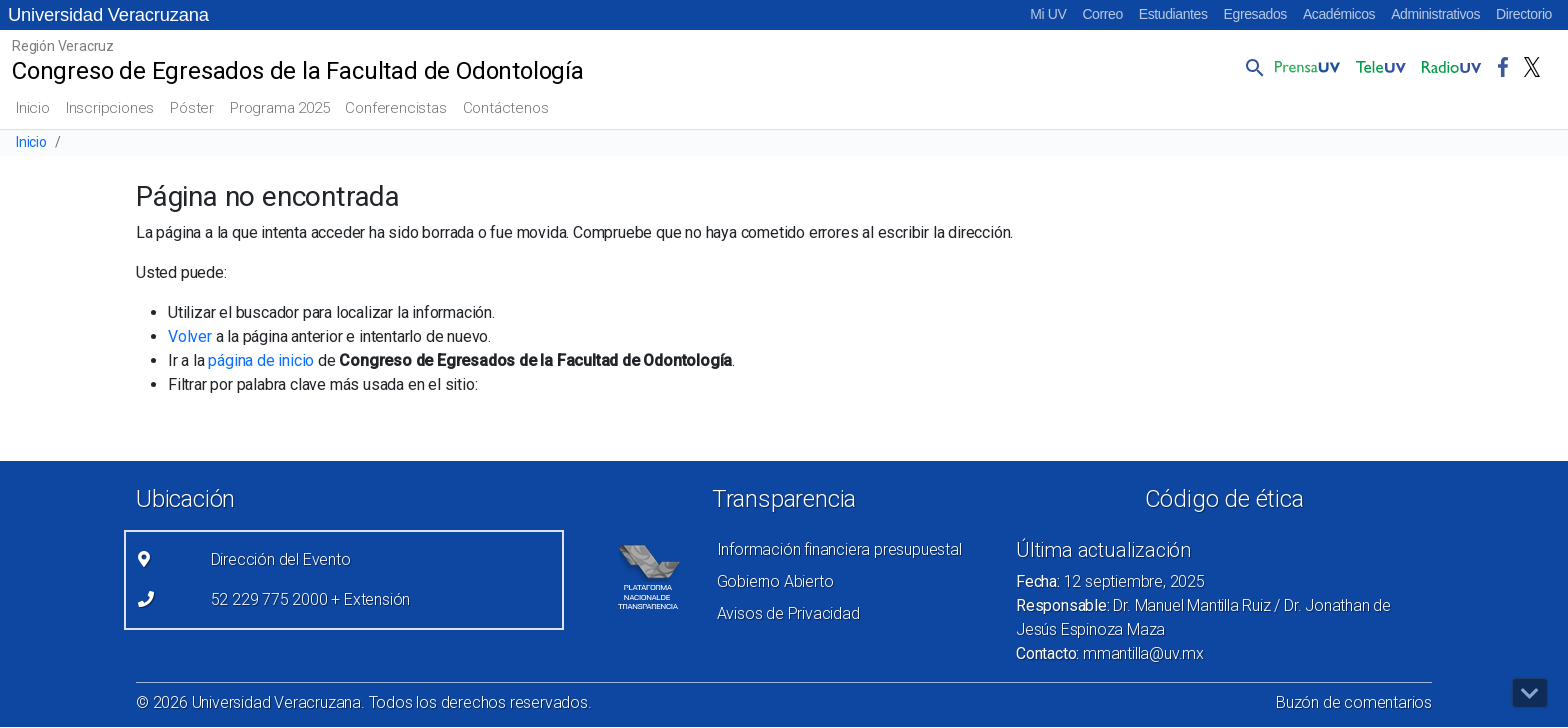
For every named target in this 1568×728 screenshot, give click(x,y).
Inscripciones (110, 108)
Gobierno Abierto (775, 581)
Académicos (1339, 14)
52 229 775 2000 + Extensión (311, 599)
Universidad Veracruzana (108, 14)
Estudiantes (1173, 14)
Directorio (1524, 14)
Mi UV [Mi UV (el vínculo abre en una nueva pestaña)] (1048, 14)
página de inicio (261, 360)
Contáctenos (506, 108)
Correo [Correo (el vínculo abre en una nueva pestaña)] (1102, 14)
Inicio (33, 108)
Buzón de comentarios (1354, 702)
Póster (192, 108)
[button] (1251, 67)
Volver (190, 336)
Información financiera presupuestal (839, 549)
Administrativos (1435, 14)
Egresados (1255, 14)
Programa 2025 (279, 108)
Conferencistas (395, 108)
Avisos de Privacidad (788, 613)
